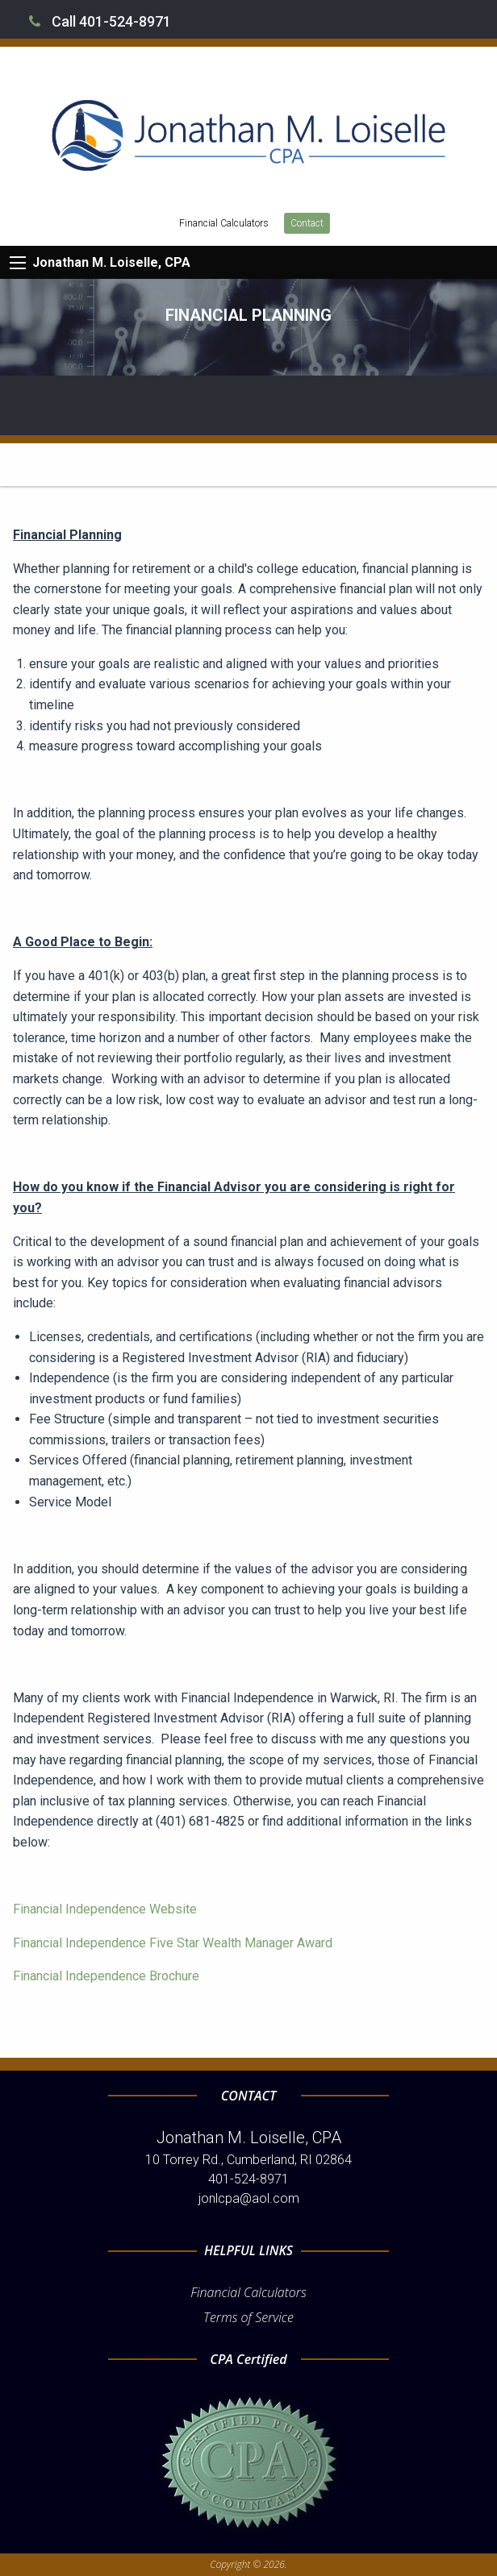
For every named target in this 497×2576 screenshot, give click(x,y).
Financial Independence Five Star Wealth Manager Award (172, 1943)
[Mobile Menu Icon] (18, 262)
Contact (307, 223)
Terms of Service (248, 2317)
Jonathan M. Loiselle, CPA (111, 262)
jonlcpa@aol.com (248, 2198)
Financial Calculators (224, 223)
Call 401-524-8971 (100, 21)
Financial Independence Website (105, 1909)
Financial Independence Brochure (106, 1976)
